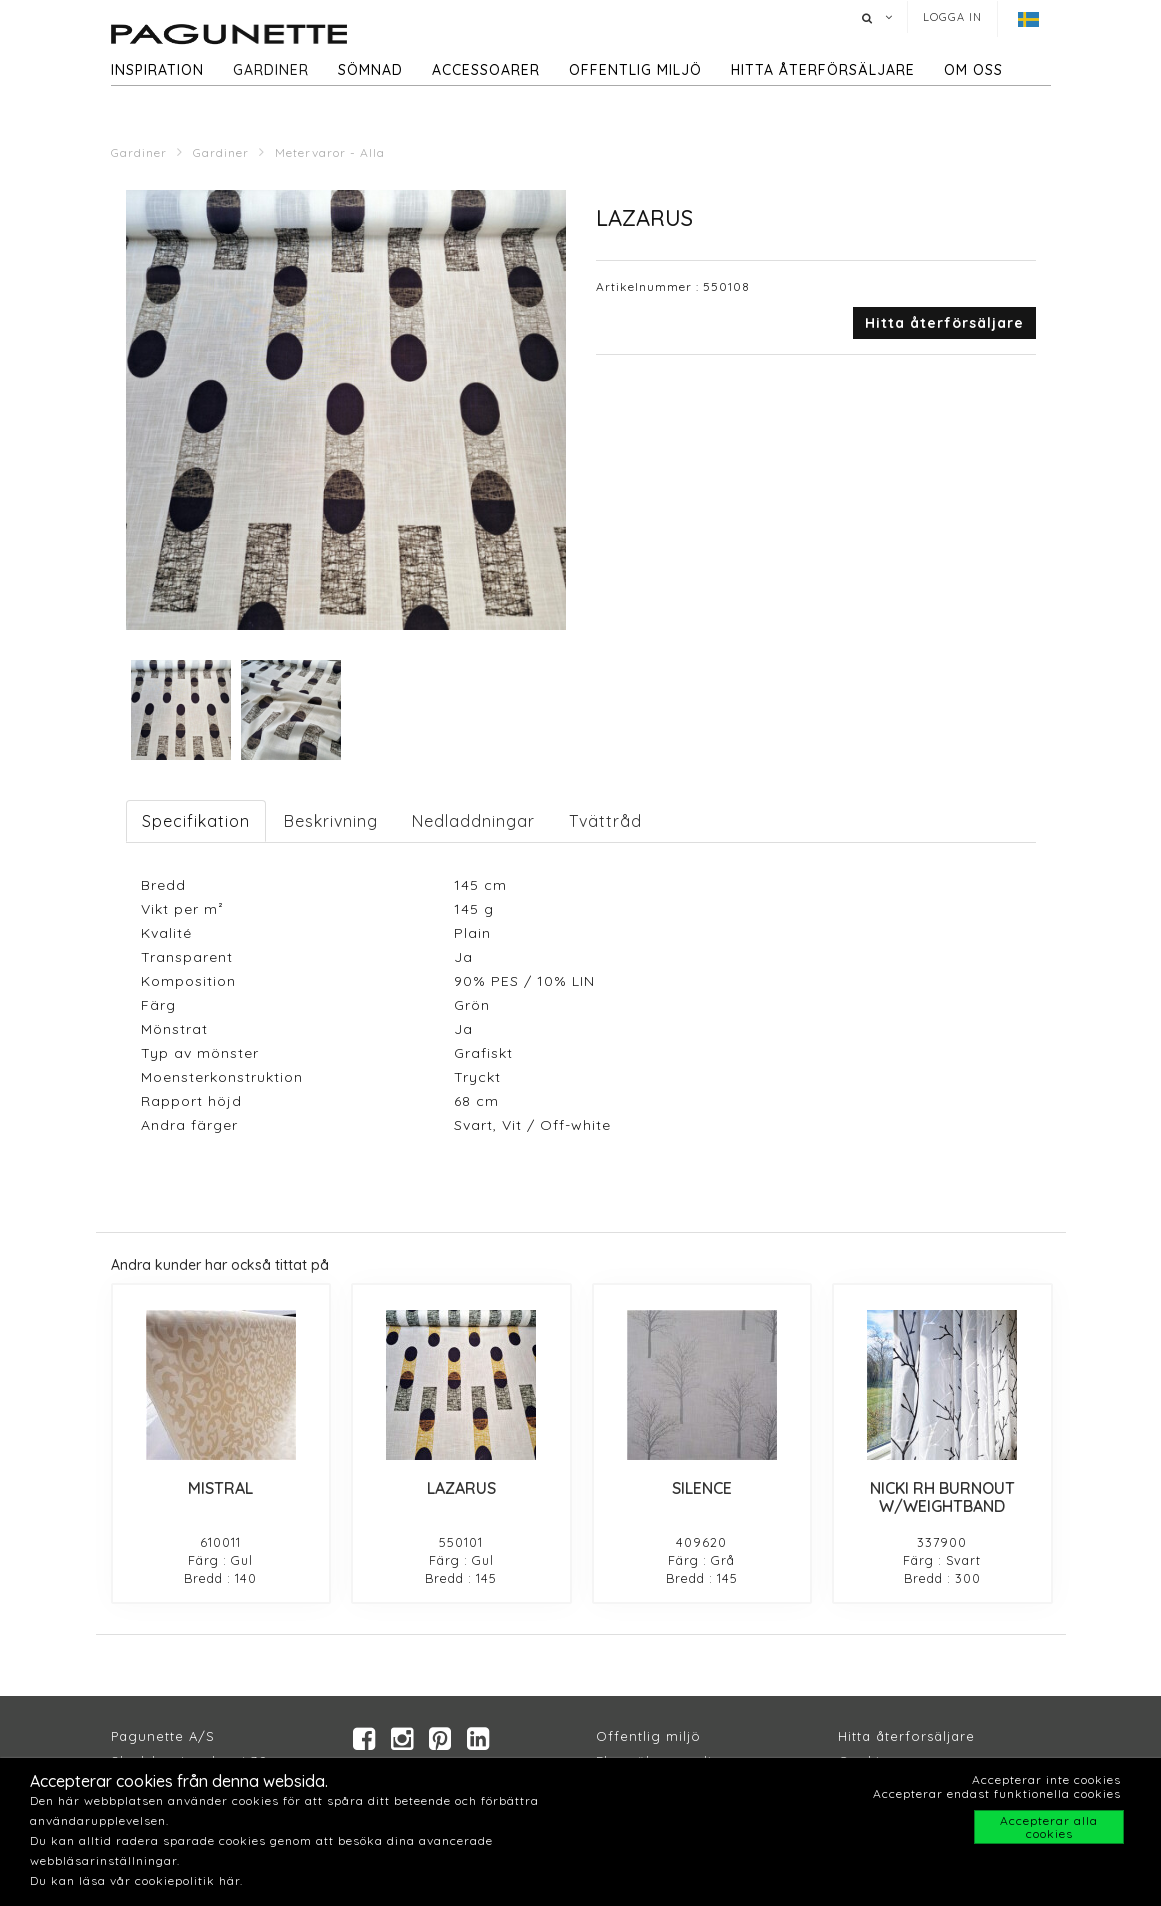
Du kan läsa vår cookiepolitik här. (136, 1880)
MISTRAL (220, 1488)
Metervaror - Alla (330, 152)
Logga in (952, 17)
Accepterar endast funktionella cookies (997, 1793)
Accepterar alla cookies (1049, 1827)
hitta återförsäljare (823, 70)
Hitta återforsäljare (906, 1736)
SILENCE (702, 1488)
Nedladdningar (473, 821)
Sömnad (370, 70)
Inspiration (157, 70)
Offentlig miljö (635, 70)
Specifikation (196, 821)
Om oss (973, 70)
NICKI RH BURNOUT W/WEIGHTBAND (942, 1497)
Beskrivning (331, 821)
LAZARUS (461, 1488)
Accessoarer (486, 70)
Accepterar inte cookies (1046, 1779)
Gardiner (271, 70)
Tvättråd (605, 821)
